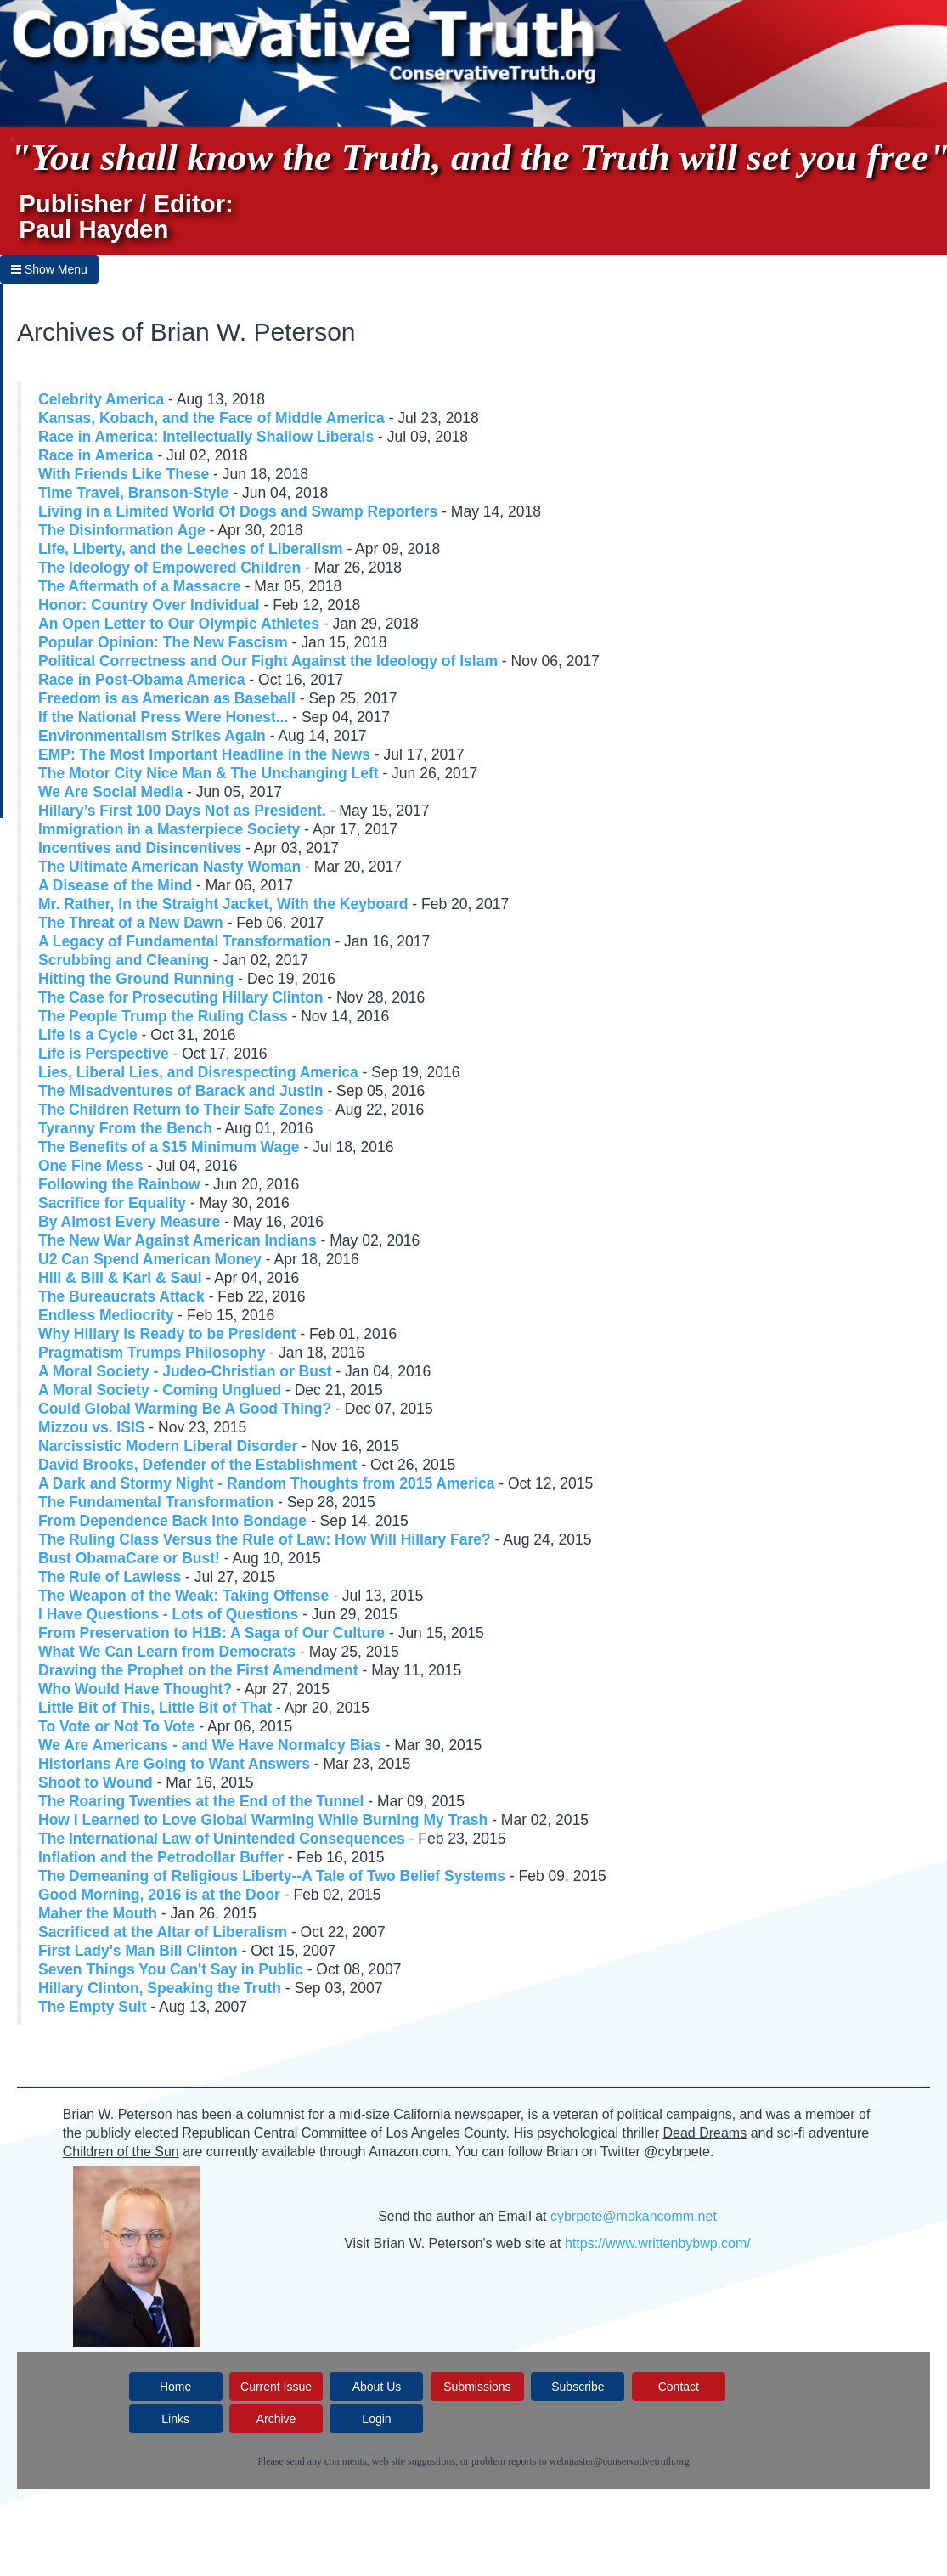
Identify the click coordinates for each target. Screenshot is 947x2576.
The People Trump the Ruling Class (163, 1016)
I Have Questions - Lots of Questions (168, 1614)
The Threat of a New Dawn (130, 922)
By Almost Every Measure (129, 1221)
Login (376, 2419)
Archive (276, 2419)
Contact (678, 2386)
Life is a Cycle (88, 1034)
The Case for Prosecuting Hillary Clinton (180, 997)
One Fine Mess (91, 1165)
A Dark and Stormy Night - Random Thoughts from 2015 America (266, 1483)
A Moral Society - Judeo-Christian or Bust (185, 1371)
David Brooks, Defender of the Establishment (197, 1464)
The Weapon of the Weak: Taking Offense (183, 1595)
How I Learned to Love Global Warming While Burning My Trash (263, 1819)
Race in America (96, 455)
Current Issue (276, 2386)
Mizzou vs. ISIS (91, 1427)
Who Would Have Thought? (135, 1689)
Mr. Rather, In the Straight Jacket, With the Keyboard (223, 903)
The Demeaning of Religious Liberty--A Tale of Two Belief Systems (271, 1875)
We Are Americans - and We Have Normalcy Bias (209, 1745)
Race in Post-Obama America (141, 679)
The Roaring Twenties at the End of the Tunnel (201, 1801)
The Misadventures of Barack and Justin (181, 1090)
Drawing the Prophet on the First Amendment (198, 1670)
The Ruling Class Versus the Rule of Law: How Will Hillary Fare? (264, 1539)
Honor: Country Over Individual (149, 604)
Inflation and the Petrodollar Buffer (161, 1857)
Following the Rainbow (119, 1184)
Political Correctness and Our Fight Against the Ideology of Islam (268, 660)
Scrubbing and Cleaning (123, 960)
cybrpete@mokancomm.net (633, 2216)
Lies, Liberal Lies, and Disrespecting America (198, 1072)
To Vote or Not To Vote (116, 1726)
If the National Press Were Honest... (163, 717)
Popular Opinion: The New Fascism (163, 642)
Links (175, 2419)
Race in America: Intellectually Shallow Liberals (206, 436)
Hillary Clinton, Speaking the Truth (159, 1988)
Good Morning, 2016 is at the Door (159, 1894)
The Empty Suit (92, 2006)
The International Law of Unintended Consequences (221, 1838)
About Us (377, 2386)
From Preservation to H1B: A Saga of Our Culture (211, 1632)
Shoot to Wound (95, 1782)
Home (175, 2386)
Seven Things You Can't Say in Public (170, 1969)
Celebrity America (101, 399)
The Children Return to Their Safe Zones (180, 1109)
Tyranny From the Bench (125, 1128)
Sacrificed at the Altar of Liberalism (162, 1932)
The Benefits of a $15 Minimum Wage (169, 1146)
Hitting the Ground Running (136, 978)
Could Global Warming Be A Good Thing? (184, 1408)
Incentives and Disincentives (139, 847)
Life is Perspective (103, 1053)
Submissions (476, 2386)
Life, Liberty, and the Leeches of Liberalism (190, 548)
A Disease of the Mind (115, 885)
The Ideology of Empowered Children (169, 567)
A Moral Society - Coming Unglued (159, 1389)
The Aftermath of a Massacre (139, 586)
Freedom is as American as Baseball (167, 698)
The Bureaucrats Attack (121, 1296)
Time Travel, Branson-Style (133, 492)
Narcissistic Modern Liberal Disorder (167, 1446)
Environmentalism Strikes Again (152, 735)
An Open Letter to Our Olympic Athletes (178, 623)
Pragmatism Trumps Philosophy (151, 1352)
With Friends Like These (123, 474)
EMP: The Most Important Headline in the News (204, 754)
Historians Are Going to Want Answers (174, 1763)
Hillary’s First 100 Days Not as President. (182, 810)
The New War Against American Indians (177, 1240)
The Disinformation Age (122, 530)
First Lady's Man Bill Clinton (138, 1950)
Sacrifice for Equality (112, 1203)
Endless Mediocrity (106, 1315)
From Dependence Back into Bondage (172, 1520)
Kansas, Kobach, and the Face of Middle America (211, 418)
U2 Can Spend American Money (150, 1259)
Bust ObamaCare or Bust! (129, 1558)
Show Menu (49, 269)
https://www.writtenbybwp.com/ (658, 2243)
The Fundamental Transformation (155, 1502)
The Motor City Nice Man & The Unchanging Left (208, 773)
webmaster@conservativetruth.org (620, 2461)
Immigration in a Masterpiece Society (169, 829)
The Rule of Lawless (109, 1576)
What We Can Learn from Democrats (167, 1651)
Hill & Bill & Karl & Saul (120, 1277)
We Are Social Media (110, 791)
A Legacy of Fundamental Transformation (184, 941)
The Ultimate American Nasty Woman (169, 866)
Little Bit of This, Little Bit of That (155, 1707)
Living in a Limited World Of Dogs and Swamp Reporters (237, 511)
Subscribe (577, 2386)
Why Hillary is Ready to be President (167, 1333)
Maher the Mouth (97, 1913)
